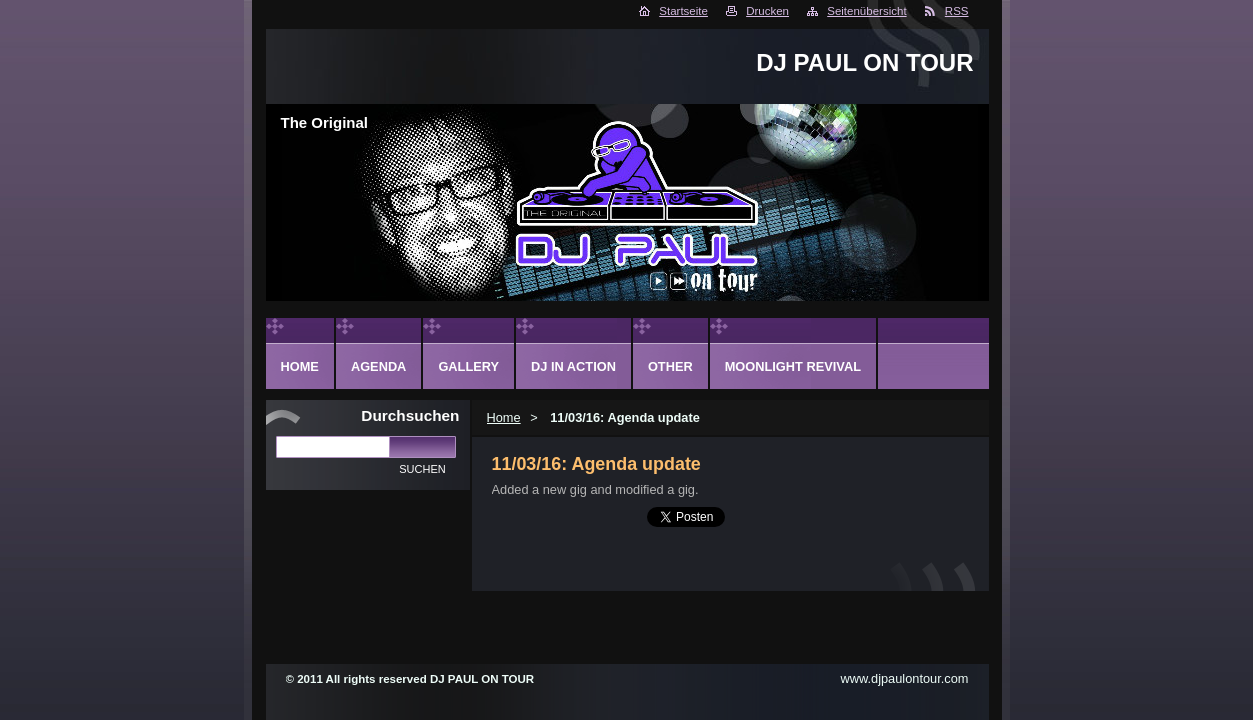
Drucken (767, 11)
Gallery (468, 366)
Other (670, 366)
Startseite (683, 11)
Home (504, 417)
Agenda (378, 366)
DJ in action (573, 366)
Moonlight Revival (793, 366)
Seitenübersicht (866, 11)
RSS (957, 11)
